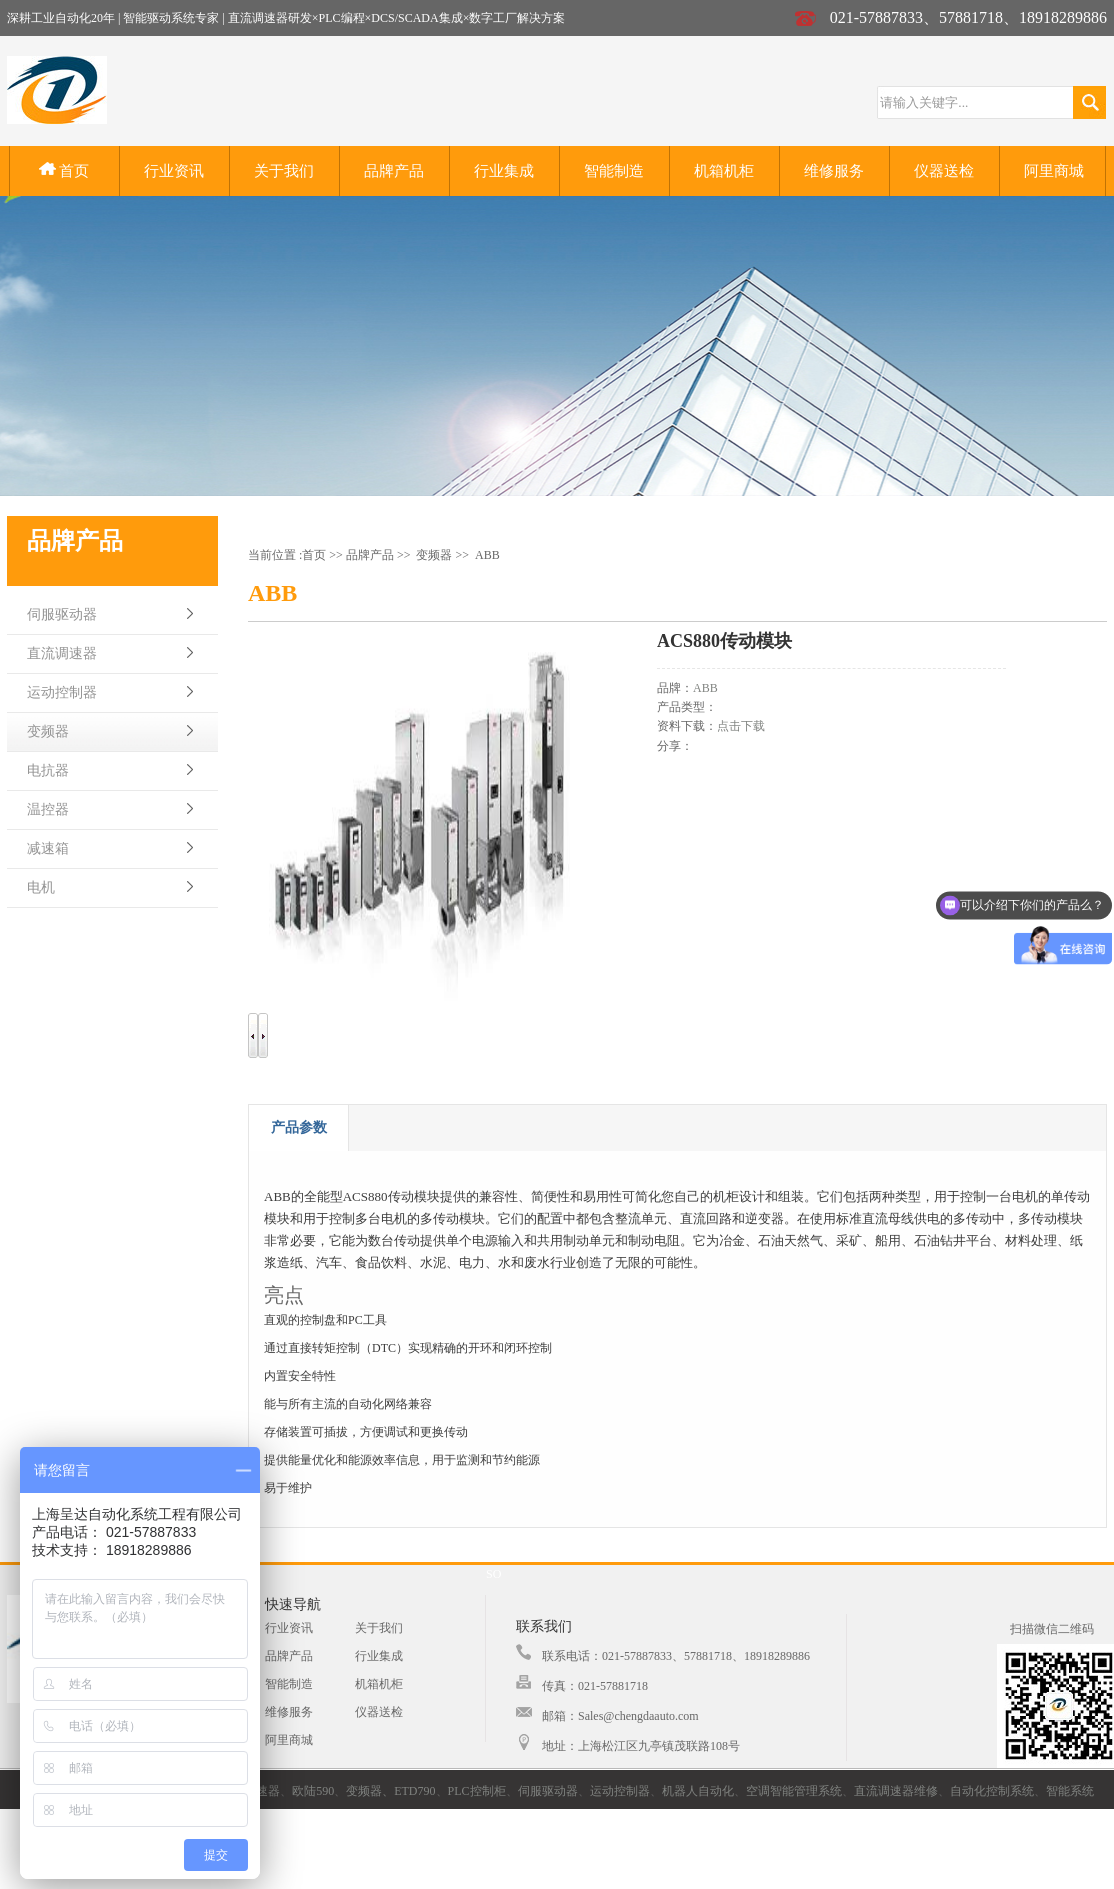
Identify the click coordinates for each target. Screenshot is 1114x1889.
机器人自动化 (698, 1791)
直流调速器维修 (896, 1791)
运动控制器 (62, 692)
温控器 (48, 809)
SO (493, 1574)
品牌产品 (394, 171)
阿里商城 (1054, 171)
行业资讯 (174, 171)
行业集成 (504, 171)
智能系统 (1070, 1791)
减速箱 (48, 848)
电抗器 (48, 770)
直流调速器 (62, 653)
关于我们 (284, 171)
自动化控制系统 (992, 1791)
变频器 (48, 731)
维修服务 (834, 171)
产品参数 (299, 1127)
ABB (487, 555)
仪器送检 (944, 171)
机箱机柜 (724, 171)
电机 (41, 887)
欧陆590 (313, 1791)
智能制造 (614, 171)
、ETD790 (408, 1791)
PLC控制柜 (477, 1791)
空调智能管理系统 (794, 1791)
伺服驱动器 (62, 614)
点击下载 (741, 726)
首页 (64, 170)
